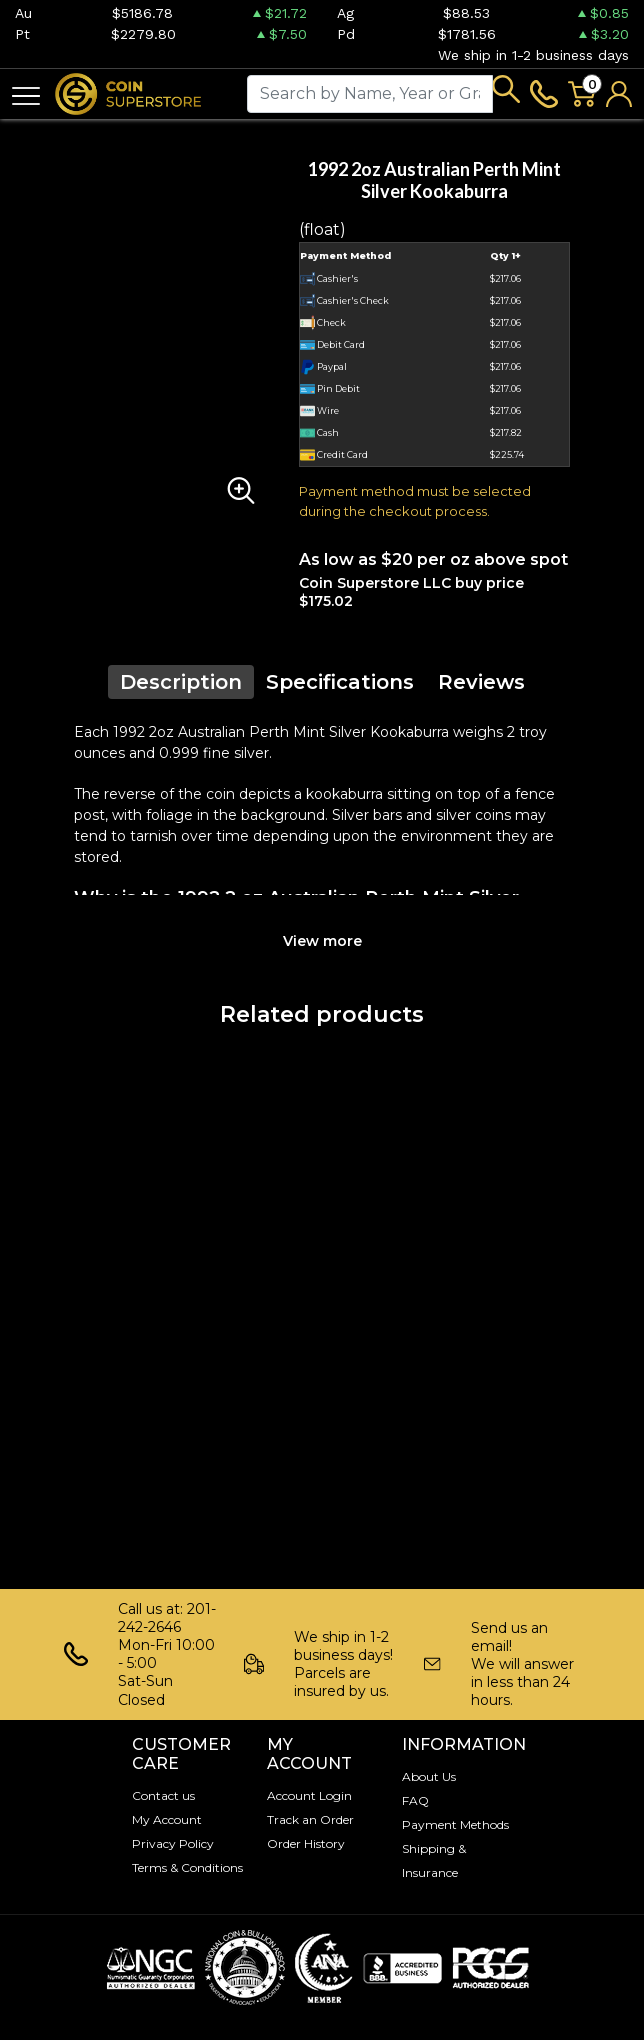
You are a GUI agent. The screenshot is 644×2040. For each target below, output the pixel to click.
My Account (167, 1819)
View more (322, 941)
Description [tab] (181, 682)
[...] (370, 94)
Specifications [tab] (340, 682)
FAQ (415, 1800)
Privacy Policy (173, 1843)
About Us (429, 1776)
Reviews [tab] (481, 682)
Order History (306, 1843)
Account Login (309, 1795)
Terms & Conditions (187, 1867)
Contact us (163, 1795)
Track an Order (310, 1819)
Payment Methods (455, 1824)
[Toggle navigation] (26, 94)
